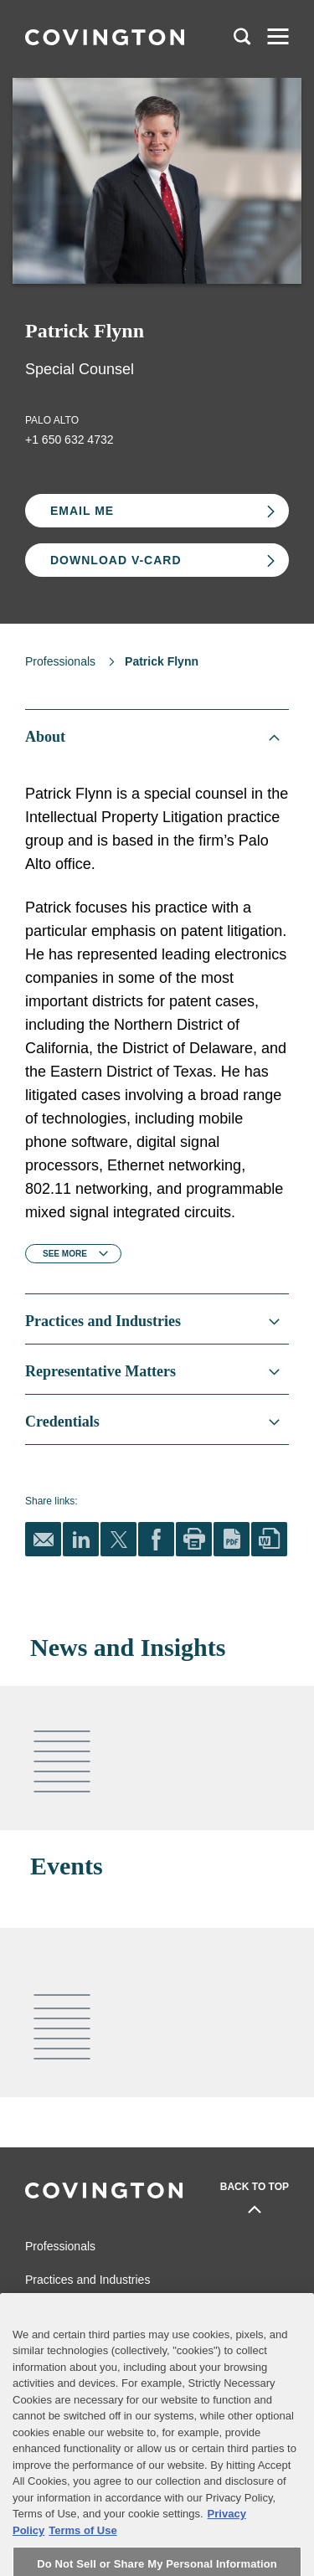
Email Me (82, 510)
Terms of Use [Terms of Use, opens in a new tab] (82, 2563)
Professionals (60, 661)
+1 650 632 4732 (69, 439)
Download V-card (116, 560)
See (65, 1253)
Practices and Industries (87, 2279)
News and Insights (73, 2313)
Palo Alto (52, 420)
